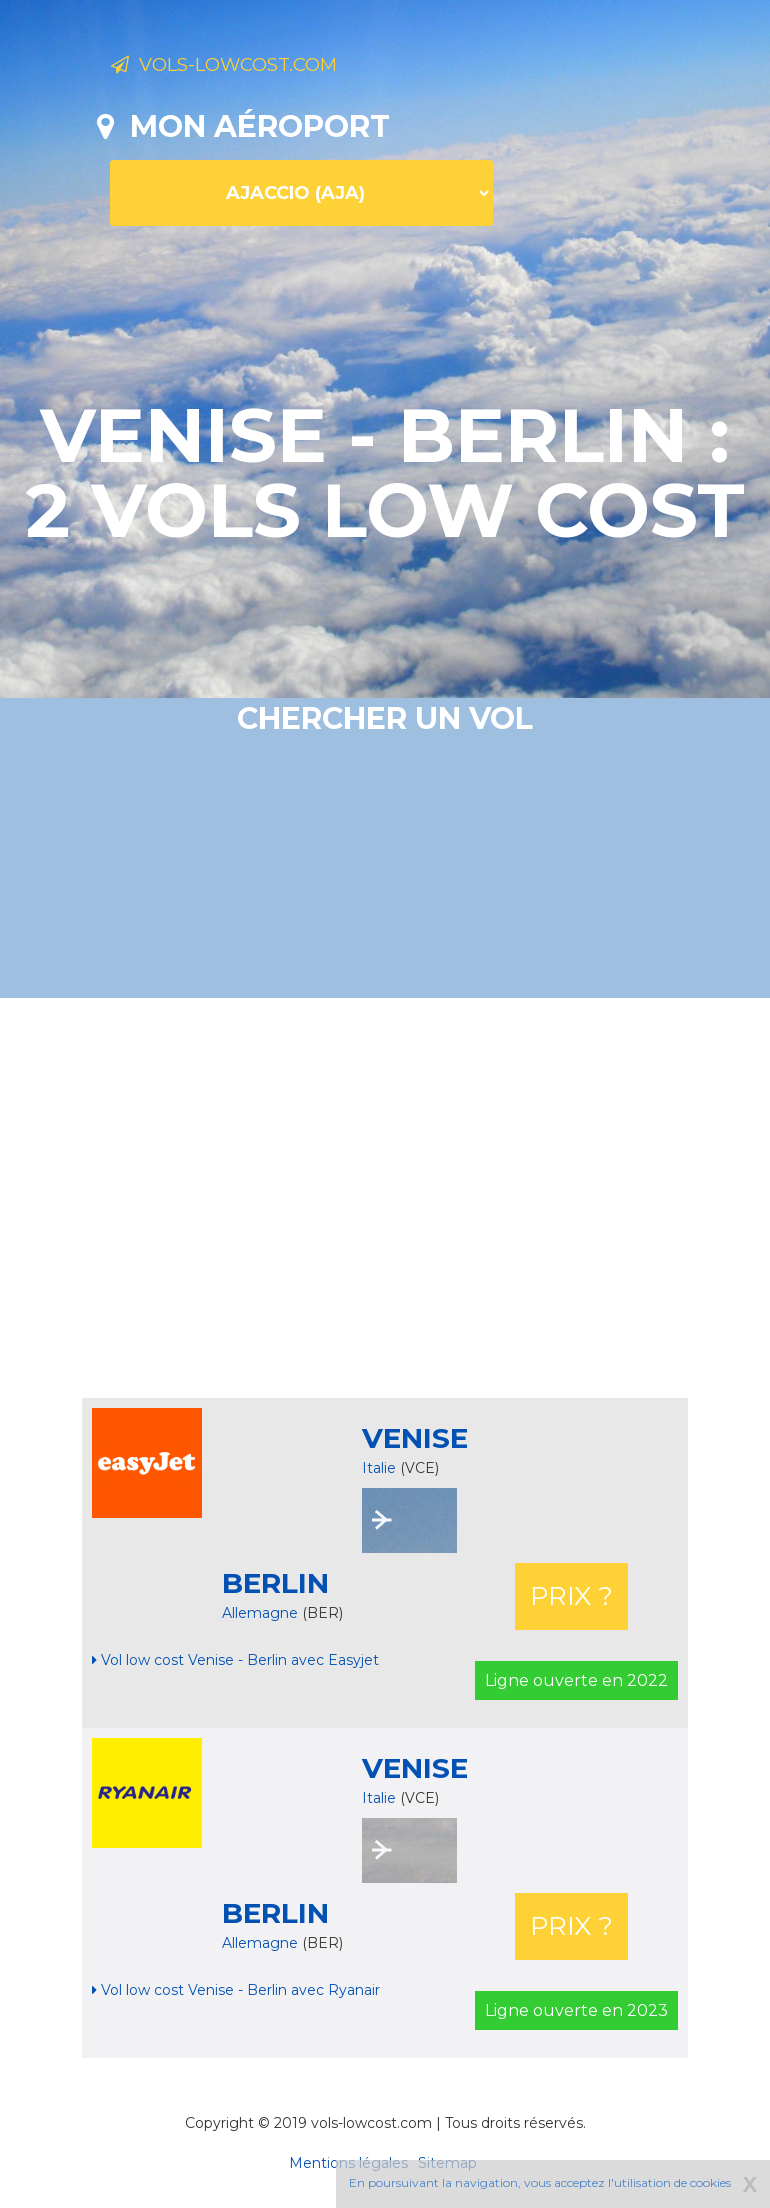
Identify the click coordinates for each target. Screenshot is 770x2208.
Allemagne (262, 1613)
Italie (379, 1468)
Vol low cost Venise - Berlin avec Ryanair (236, 1990)
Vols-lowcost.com (269, 68)
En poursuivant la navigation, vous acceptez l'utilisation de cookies (540, 2182)
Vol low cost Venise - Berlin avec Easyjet (235, 1660)
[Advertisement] (433, 1198)
